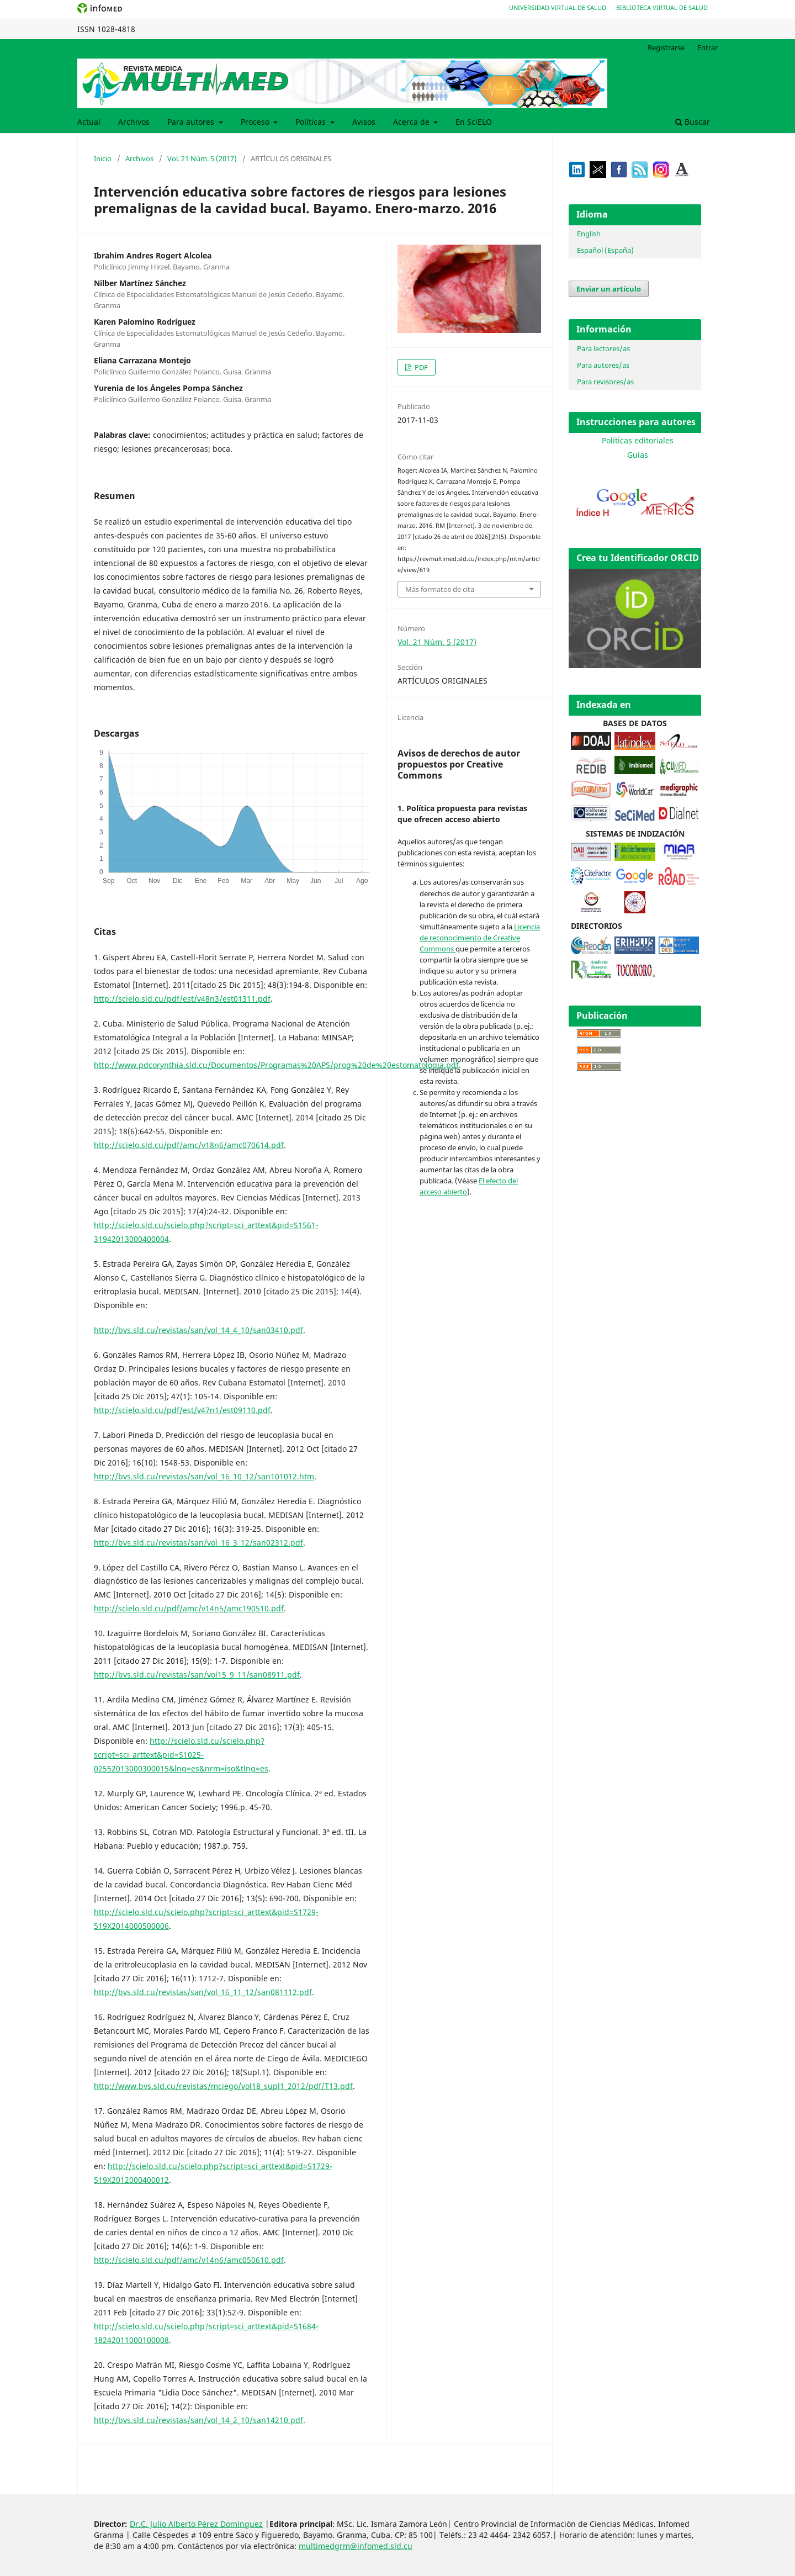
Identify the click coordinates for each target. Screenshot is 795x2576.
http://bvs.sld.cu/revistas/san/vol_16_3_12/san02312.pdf (198, 1542)
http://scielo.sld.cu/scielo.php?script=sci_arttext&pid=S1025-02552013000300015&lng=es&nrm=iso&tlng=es (181, 1755)
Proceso (256, 122)
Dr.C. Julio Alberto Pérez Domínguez (196, 2524)
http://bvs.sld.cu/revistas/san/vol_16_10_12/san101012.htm (204, 1476)
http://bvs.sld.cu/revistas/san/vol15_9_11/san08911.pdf (197, 1674)
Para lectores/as (603, 348)
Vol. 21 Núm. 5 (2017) (202, 158)
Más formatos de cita (439, 589)
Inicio (103, 158)
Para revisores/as (605, 382)
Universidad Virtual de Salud (557, 7)
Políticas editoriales (638, 440)
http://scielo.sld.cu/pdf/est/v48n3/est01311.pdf (182, 998)
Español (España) (605, 250)
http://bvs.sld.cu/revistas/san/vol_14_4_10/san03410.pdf (198, 1330)
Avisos (363, 122)
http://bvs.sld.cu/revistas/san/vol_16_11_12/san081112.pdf (203, 1992)
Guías (637, 454)
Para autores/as (603, 365)
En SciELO (473, 122)
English (589, 234)
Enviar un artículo (608, 289)
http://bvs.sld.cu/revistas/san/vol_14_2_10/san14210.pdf (198, 2420)
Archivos (134, 122)
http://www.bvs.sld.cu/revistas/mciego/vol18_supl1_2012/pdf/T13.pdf (223, 2086)
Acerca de (412, 122)
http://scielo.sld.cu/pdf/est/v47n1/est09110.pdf (182, 1410)
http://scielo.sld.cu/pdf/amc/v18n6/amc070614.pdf (189, 1145)
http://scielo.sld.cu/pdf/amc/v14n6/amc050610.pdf (189, 2260)
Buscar (692, 122)
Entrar (707, 47)
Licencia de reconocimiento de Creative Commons (480, 938)
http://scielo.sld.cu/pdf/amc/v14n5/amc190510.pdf (189, 1608)
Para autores (191, 122)
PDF (420, 367)
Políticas (311, 122)
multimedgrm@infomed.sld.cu (355, 2546)
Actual (88, 122)
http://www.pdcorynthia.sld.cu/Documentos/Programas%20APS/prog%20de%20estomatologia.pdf (276, 1065)
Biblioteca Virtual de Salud (662, 7)
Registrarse (666, 47)
